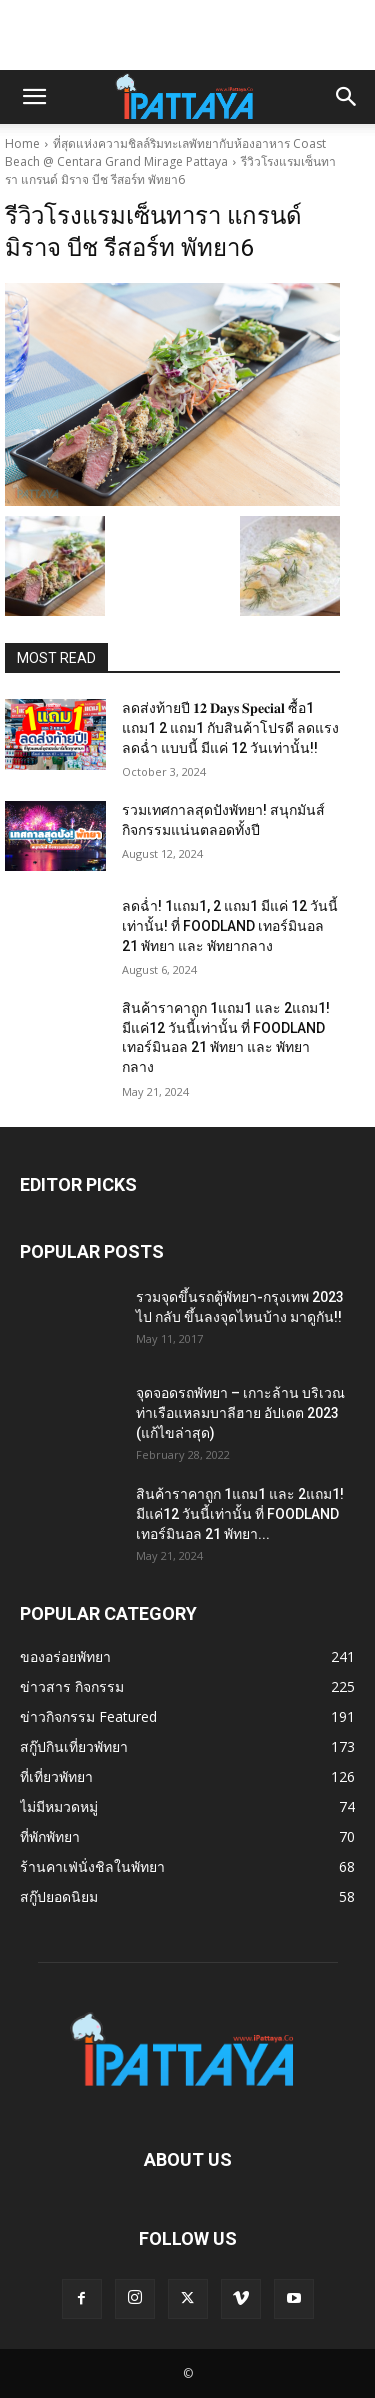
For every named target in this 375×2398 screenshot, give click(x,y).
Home (22, 143)
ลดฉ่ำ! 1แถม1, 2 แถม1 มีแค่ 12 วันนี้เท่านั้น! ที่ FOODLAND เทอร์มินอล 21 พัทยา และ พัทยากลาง (230, 925)
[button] (34, 97)
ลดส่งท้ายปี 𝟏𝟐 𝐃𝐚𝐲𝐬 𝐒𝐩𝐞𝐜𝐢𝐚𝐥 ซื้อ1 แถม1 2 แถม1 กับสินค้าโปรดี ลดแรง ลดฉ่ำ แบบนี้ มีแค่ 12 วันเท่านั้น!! (230, 727)
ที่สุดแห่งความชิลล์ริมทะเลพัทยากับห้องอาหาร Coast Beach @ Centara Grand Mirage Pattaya (165, 152)
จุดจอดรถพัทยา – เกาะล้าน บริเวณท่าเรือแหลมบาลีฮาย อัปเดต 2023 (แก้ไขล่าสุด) (240, 1413)
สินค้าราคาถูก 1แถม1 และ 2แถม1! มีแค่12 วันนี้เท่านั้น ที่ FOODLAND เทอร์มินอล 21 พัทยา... (240, 1514)
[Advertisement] (188, 35)
